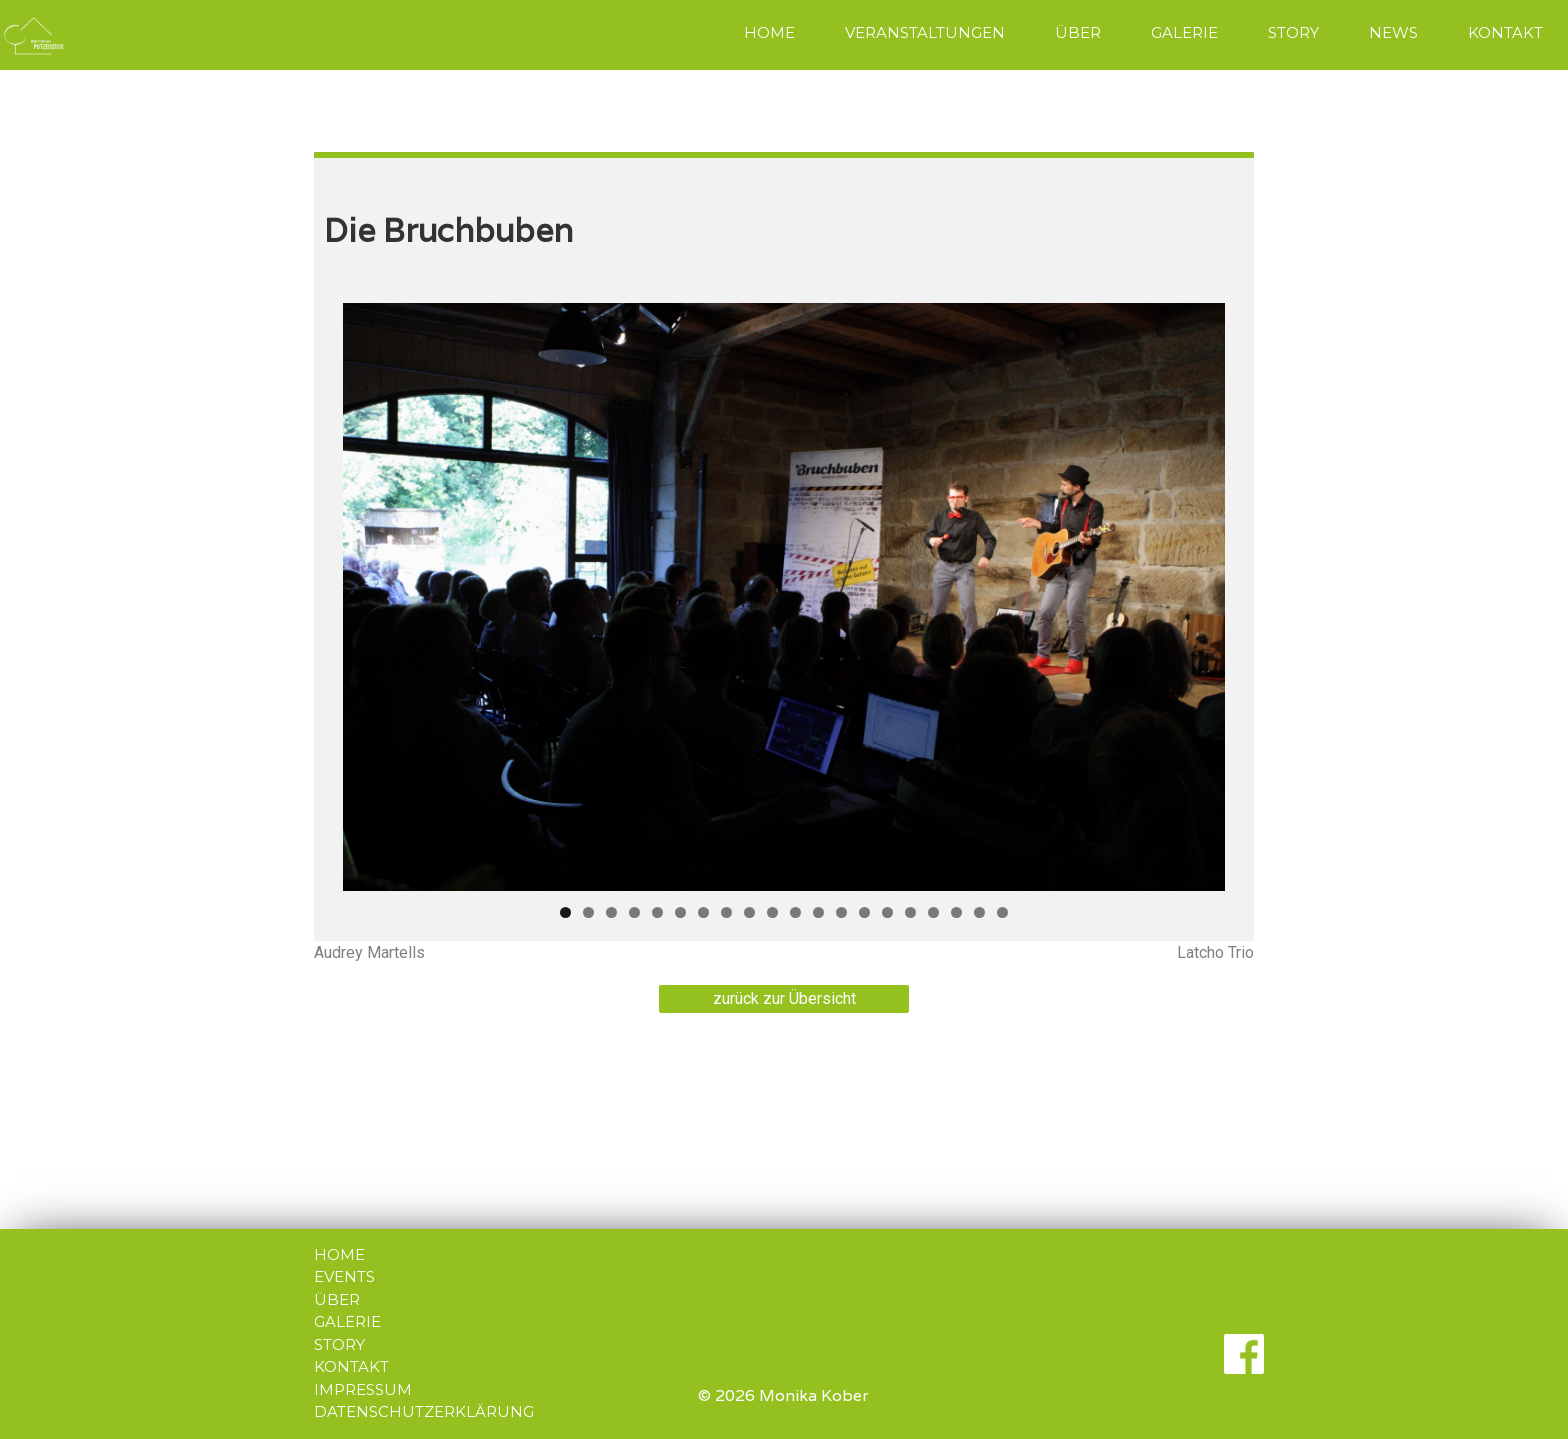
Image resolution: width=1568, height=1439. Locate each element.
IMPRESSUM (363, 1389)
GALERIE (1184, 32)
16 (910, 912)
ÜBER (1078, 32)
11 (795, 912)
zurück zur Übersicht (784, 998)
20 (1002, 912)
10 (772, 912)
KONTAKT (1505, 32)
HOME (769, 32)
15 (887, 912)
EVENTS (344, 1276)
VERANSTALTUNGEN (925, 32)
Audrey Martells (369, 952)
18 (956, 912)
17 (933, 912)
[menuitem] (769, 35)
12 (818, 912)
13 (841, 912)
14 (864, 912)
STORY (1293, 32)
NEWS (1393, 32)
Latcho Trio (1215, 952)
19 (979, 912)
